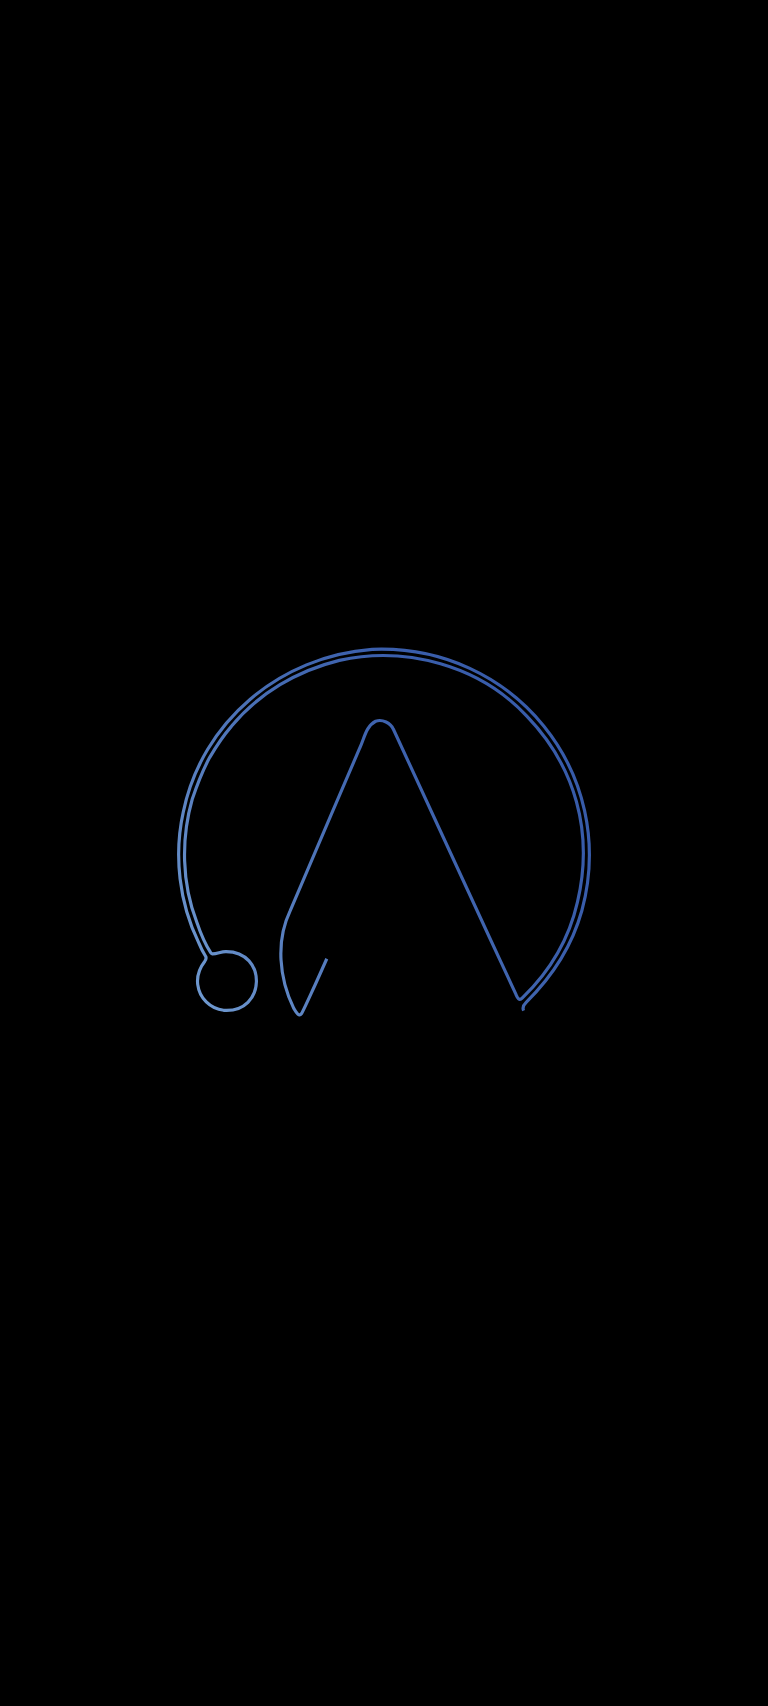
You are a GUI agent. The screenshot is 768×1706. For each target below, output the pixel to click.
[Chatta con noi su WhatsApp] (716, 1654)
